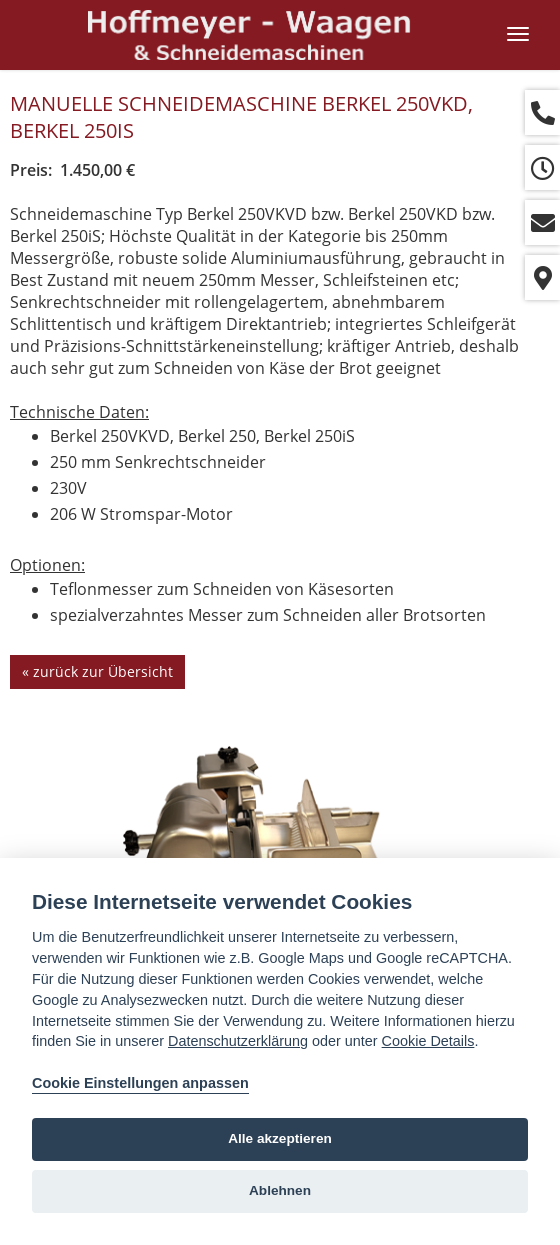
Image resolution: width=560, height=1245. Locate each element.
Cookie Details (428, 1041)
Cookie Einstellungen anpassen (140, 1083)
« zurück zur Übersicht (97, 671)
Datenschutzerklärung (238, 1041)
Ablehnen (280, 1190)
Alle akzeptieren (280, 1138)
